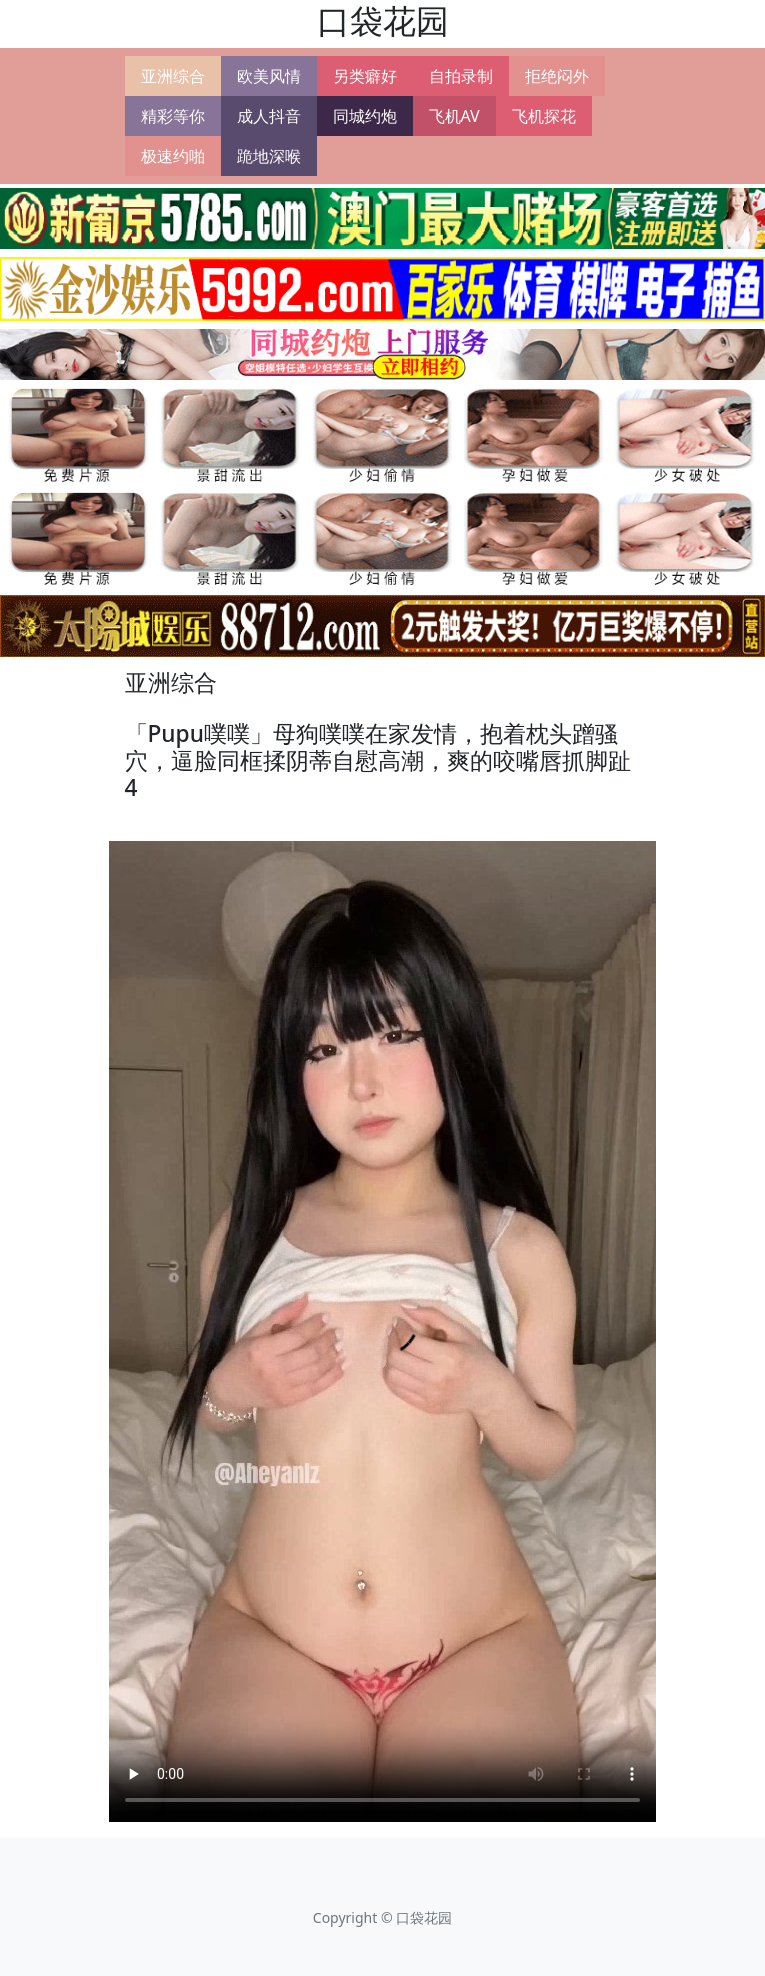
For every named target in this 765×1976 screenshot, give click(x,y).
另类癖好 (365, 76)
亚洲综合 (173, 76)
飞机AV (454, 116)
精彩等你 (173, 116)
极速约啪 (173, 156)
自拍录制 (461, 76)
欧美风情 (269, 76)
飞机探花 (544, 116)
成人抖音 (269, 116)
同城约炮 (365, 116)
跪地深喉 (269, 156)
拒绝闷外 (557, 76)
